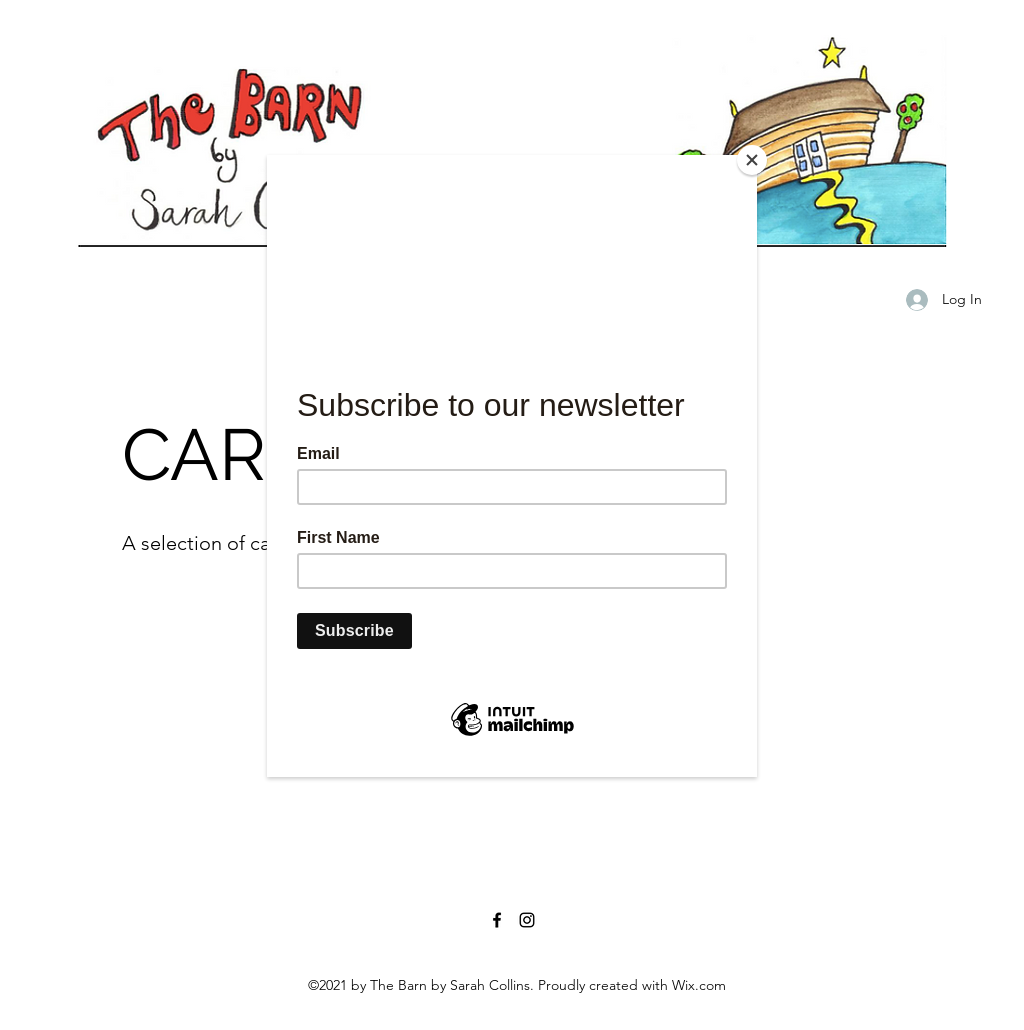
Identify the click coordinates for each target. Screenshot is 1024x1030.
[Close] (752, 160)
